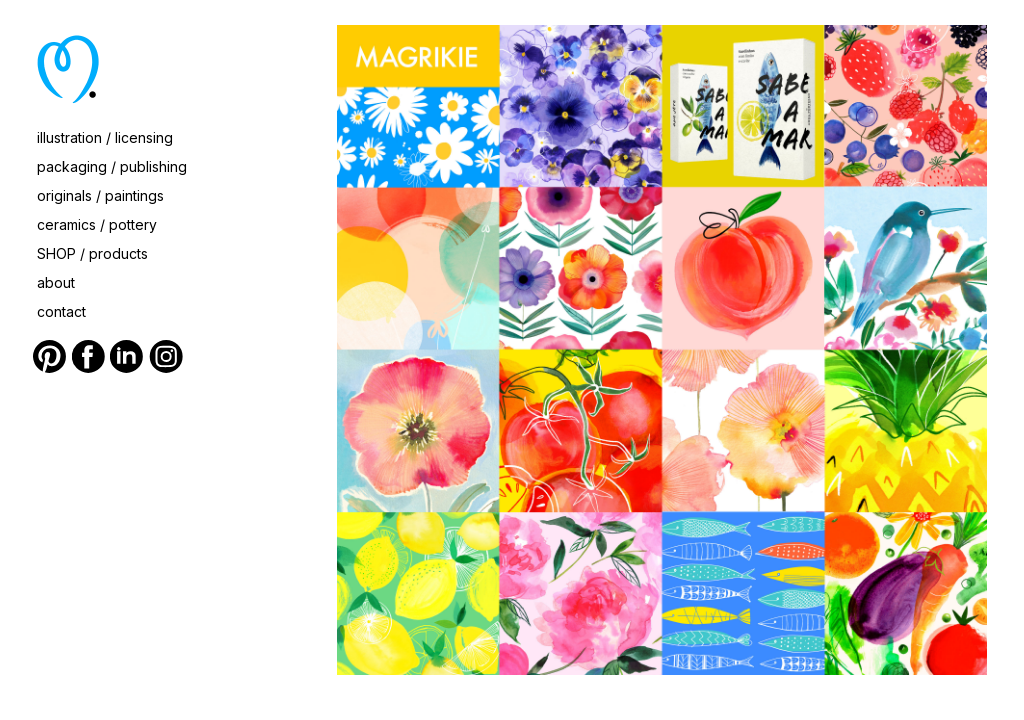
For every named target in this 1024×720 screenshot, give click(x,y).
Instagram (166, 357)
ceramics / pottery (97, 224)
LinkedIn (127, 357)
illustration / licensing (105, 137)
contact (61, 311)
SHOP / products (92, 253)
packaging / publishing (112, 166)
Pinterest (50, 357)
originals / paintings (100, 195)
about (56, 282)
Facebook (89, 357)
